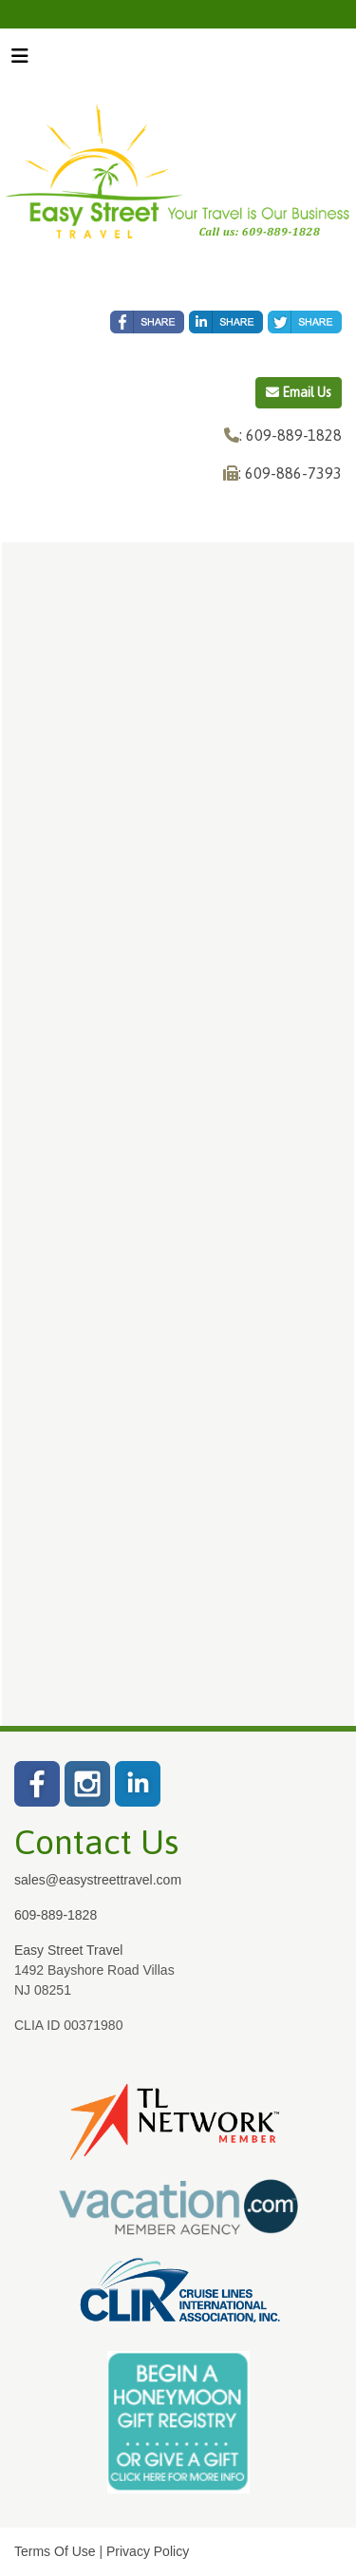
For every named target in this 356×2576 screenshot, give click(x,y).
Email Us (298, 392)
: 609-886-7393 (290, 473)
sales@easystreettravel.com (97, 1879)
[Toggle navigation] (20, 61)
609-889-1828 (55, 1915)
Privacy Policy (147, 2551)
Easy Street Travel (68, 1950)
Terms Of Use (55, 2551)
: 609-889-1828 (290, 435)
